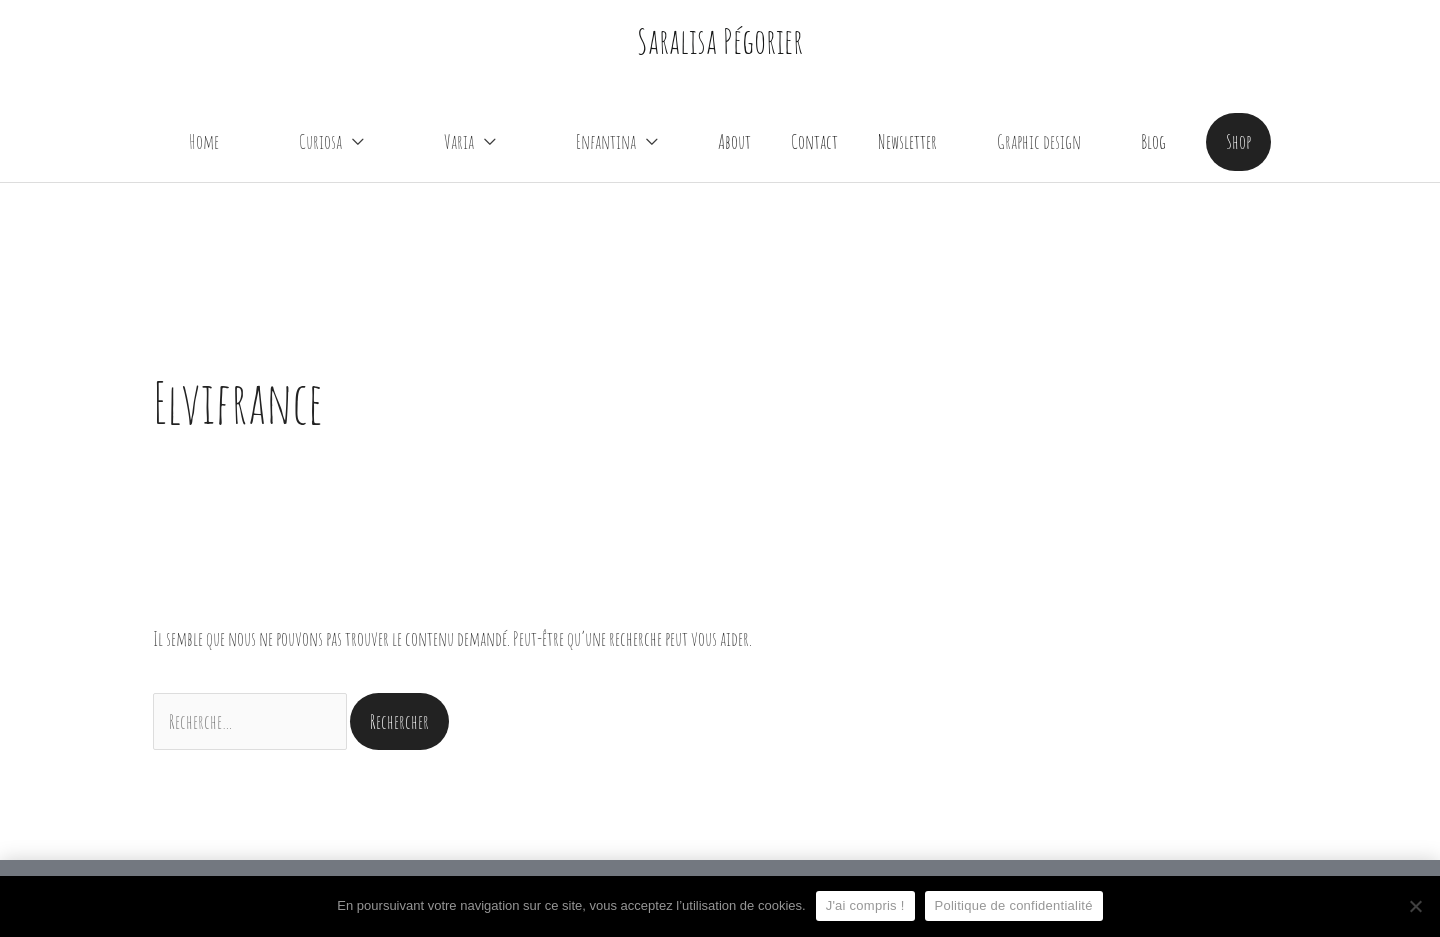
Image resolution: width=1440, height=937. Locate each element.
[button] (1238, 141)
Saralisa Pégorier (720, 40)
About (734, 141)
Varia (459, 141)
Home (204, 141)
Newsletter (907, 141)
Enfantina (606, 141)
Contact (814, 141)
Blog (1153, 141)
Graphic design (1039, 141)
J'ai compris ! (865, 905)
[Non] (1415, 906)
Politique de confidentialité (1014, 905)
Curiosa (320, 141)
